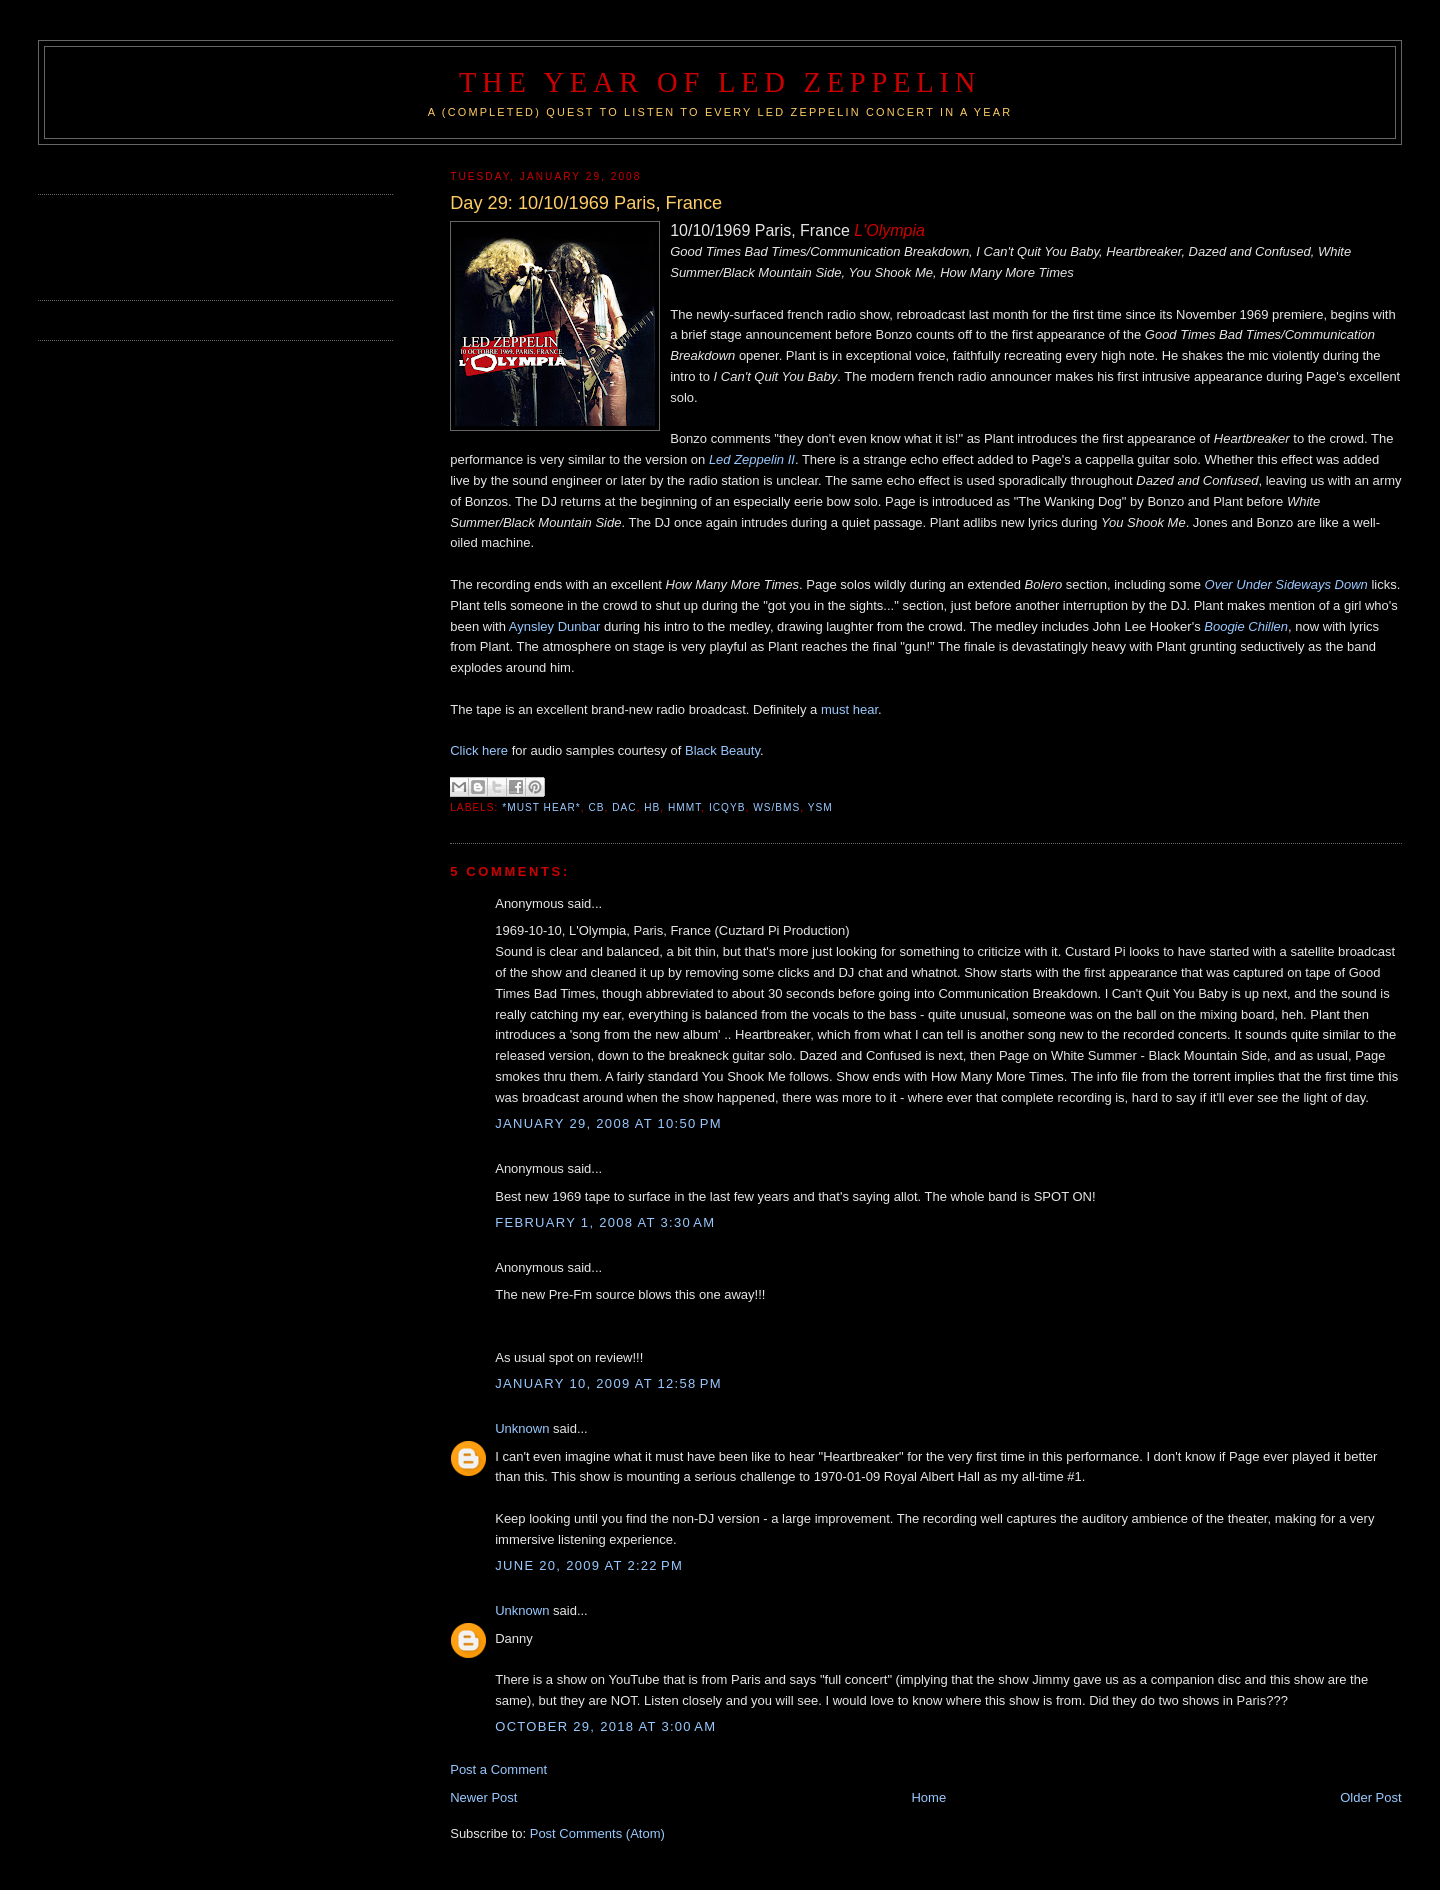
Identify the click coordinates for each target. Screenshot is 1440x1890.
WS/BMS (776, 807)
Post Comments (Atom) (597, 1833)
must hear (849, 709)
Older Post (1370, 1797)
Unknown (522, 1428)
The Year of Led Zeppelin (720, 82)
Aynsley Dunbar (555, 626)
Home (928, 1797)
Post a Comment (498, 1769)
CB (596, 807)
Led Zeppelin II (752, 459)
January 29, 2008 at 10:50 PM (608, 1123)
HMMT (684, 807)
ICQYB (727, 807)
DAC (624, 807)
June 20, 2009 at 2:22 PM (589, 1565)
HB (652, 807)
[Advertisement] (155, 245)
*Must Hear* (541, 807)
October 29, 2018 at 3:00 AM (605, 1726)
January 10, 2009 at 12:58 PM (608, 1383)
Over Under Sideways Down (1286, 584)
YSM (820, 807)
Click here (479, 750)
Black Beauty (722, 750)
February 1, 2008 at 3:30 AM (605, 1222)
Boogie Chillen (1246, 626)
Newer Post (483, 1797)
